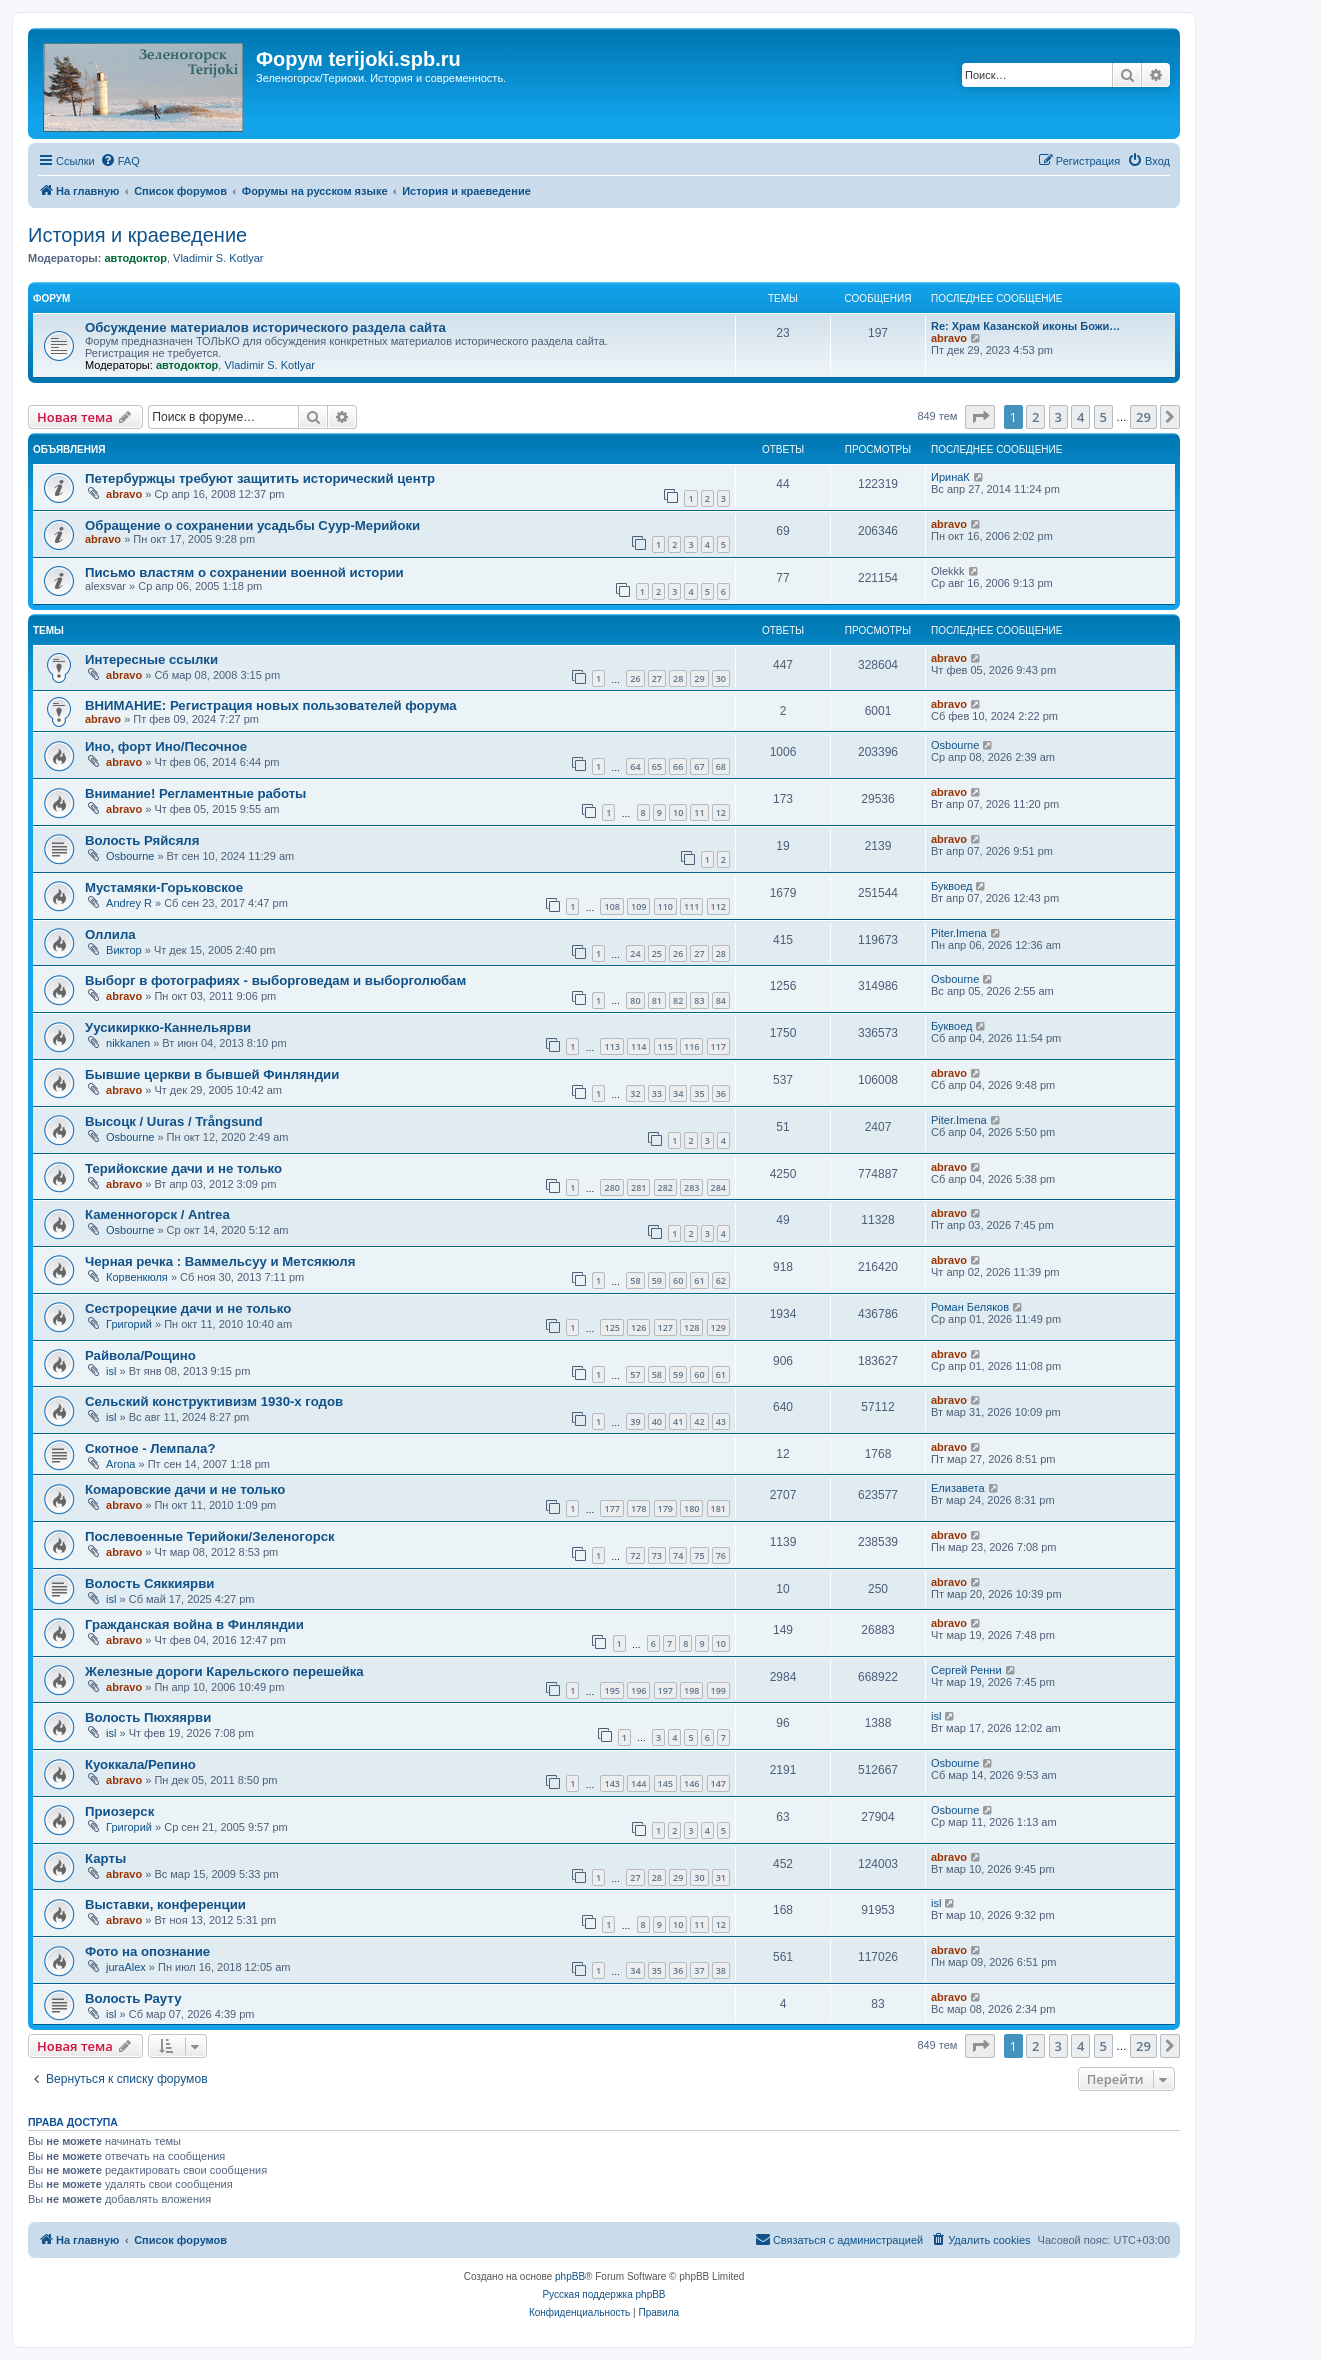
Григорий (129, 1324)
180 (691, 1508)
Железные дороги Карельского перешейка (224, 1671)
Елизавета (958, 1488)
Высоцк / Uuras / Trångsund (174, 1121)
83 (699, 1000)
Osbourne (955, 745)
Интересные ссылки (151, 659)
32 (635, 1093)
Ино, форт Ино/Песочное (166, 746)
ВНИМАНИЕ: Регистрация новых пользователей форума (271, 705)
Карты (105, 1858)
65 (657, 766)
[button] (980, 417)
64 (635, 766)
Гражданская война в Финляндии (194, 1624)
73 (657, 1555)
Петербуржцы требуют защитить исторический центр (260, 478)
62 (721, 1280)
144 (638, 1783)
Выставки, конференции (165, 1904)
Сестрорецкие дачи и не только (188, 1308)
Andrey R (129, 903)
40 (657, 1421)
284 (718, 1187)
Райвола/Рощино (140, 1355)
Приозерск (119, 1811)
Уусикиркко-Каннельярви (168, 1027)
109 (638, 906)
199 (718, 1690)
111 (691, 906)
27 (657, 678)
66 (678, 766)
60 (678, 1280)
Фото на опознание (147, 1951)
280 (611, 1187)
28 (678, 678)
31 (721, 1877)
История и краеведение (137, 235)
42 (699, 1421)
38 (721, 1970)
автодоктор (135, 258)
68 (721, 766)
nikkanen (128, 1043)
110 (665, 906)
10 (678, 812)
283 (691, 1187)
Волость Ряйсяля (142, 840)
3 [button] (1058, 417)
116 (691, 1046)
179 (665, 1508)
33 (657, 1093)
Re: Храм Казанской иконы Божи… (1025, 326)
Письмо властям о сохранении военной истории (244, 572)
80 (635, 1000)
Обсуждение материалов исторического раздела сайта (265, 327)
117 (718, 1046)
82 (678, 1000)
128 (691, 1327)
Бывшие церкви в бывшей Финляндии (212, 1074)
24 (635, 953)
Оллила (110, 934)
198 (691, 1690)
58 (635, 1280)
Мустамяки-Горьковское (164, 887)
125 (611, 1327)
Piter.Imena (959, 933)
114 (638, 1046)
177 (611, 1508)
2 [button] (1035, 417)
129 (718, 1327)
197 (665, 1690)
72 (635, 1555)
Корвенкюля (137, 1277)
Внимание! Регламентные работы (195, 793)
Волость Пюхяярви (148, 1717)
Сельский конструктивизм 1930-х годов (214, 1401)
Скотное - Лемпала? (150, 1448)
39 (635, 1421)
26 (635, 678)
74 (678, 1555)
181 (718, 1508)
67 (699, 766)
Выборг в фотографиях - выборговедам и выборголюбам (275, 980)
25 (657, 953)
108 (611, 906)
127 (665, 1327)
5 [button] (1103, 417)
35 (699, 1093)
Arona (120, 1464)
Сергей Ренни (966, 1670)
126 (638, 1327)
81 (657, 1000)
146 (691, 1783)
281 (638, 1187)
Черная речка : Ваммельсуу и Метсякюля (220, 1261)
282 (665, 1187)
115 (665, 1046)
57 (635, 1374)
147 (718, 1783)
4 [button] (1080, 417)
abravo (949, 338)
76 (721, 1555)
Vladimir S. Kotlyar (218, 258)
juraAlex (126, 1967)
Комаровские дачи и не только (185, 1489)
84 (721, 1000)
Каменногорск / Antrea (157, 1214)
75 (699, 1555)
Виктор (124, 950)
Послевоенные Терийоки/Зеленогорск (210, 1536)
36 (721, 1093)
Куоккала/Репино (140, 1764)
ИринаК (950, 477)
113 (611, 1046)
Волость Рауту (133, 1998)
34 (678, 1093)
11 (699, 812)
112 (718, 906)
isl (111, 1371)
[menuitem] (120, 161)
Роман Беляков (970, 1307)
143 (611, 1783)
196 (638, 1690)
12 (721, 812)
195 (611, 1690)
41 (678, 1421)
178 (638, 1508)
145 (665, 1783)
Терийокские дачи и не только (183, 1168)
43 (721, 1421)
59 (657, 1280)
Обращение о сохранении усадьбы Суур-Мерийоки (252, 525)
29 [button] (1143, 417)
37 (699, 1970)
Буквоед (951, 886)
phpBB (570, 2276)
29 (699, 678)
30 (721, 678)
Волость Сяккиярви (149, 1583)
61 (699, 1280)
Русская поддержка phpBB (603, 2294)
